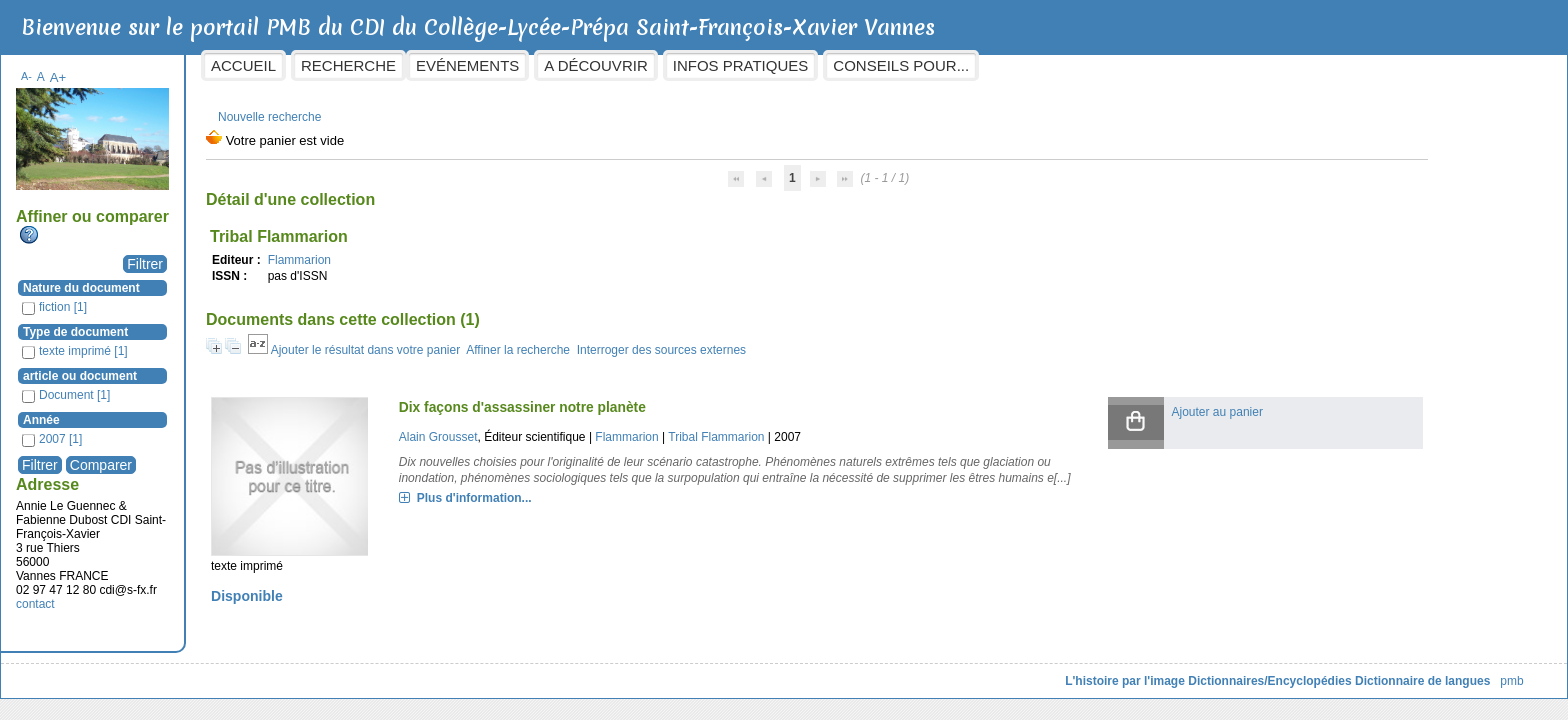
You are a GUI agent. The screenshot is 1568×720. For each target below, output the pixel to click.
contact (196, 594)
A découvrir (756, 65)
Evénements (628, 65)
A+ (218, 67)
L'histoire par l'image (965, 671)
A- (187, 66)
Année (202, 410)
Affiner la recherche (679, 340)
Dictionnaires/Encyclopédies (1109, 671)
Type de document (236, 322)
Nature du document (242, 278)
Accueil (404, 65)
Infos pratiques (901, 65)
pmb (1351, 671)
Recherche (509, 65)
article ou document (241, 366)
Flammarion (459, 250)
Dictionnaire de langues (1261, 671)
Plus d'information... (595, 504)
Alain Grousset (559, 427)
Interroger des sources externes (821, 340)
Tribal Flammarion (838, 427)
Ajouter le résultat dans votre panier (525, 340)
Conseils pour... (1062, 65)
